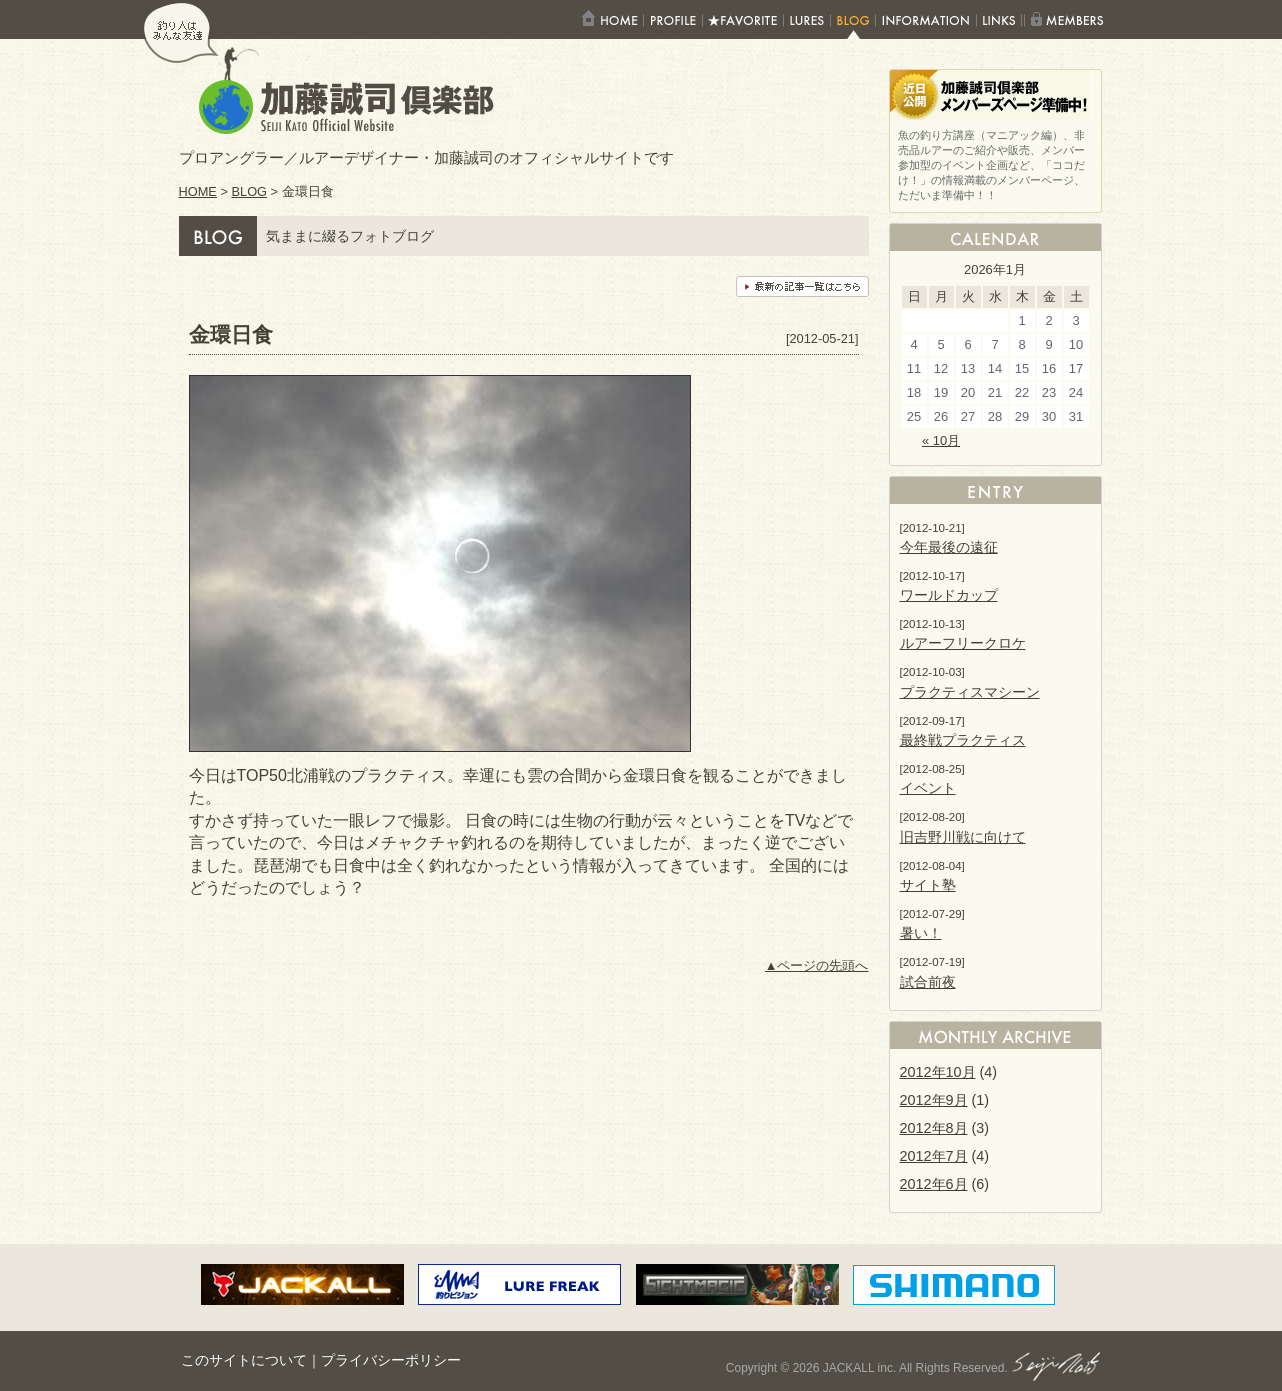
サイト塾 (928, 885)
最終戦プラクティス (963, 740)
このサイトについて (244, 1360)
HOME (198, 191)
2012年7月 (934, 1156)
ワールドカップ (949, 595)
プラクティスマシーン (970, 692)
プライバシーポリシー (391, 1360)
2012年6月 (934, 1184)
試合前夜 (928, 982)
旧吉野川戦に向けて (963, 837)
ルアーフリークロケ (963, 643)
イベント (928, 788)
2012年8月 (934, 1128)
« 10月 (941, 440)
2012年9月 (934, 1100)
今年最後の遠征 (949, 547)
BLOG (250, 191)
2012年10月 (938, 1072)
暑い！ (921, 933)
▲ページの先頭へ (817, 965)
